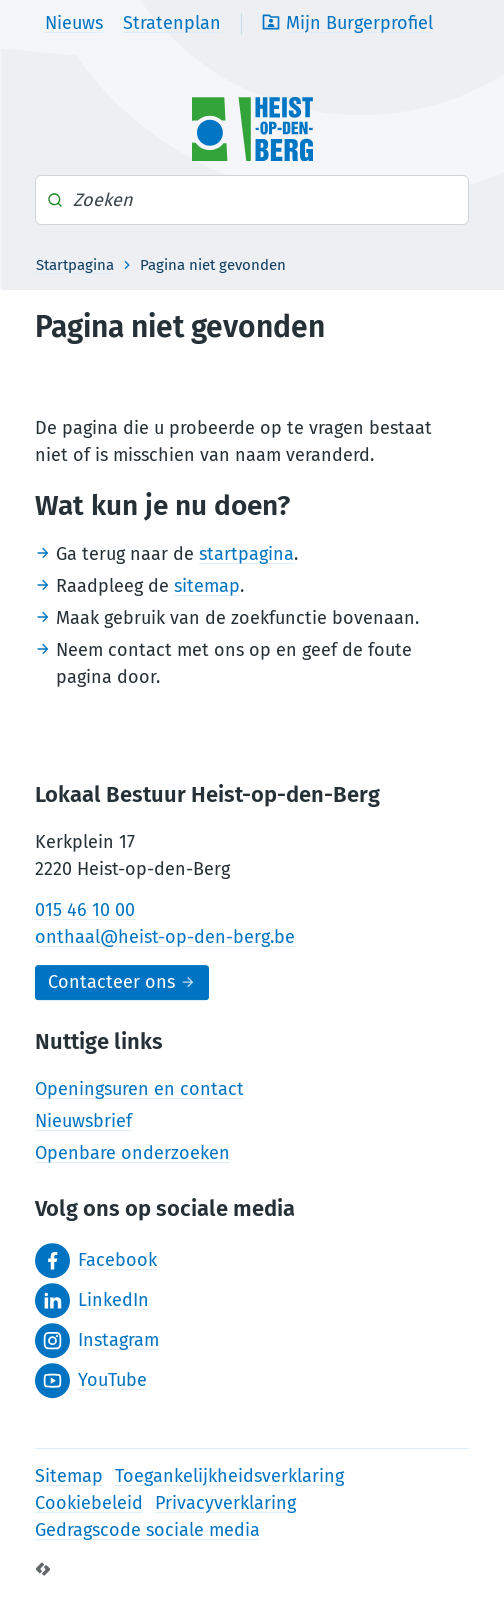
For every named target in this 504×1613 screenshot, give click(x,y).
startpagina (246, 554)
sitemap (207, 586)
